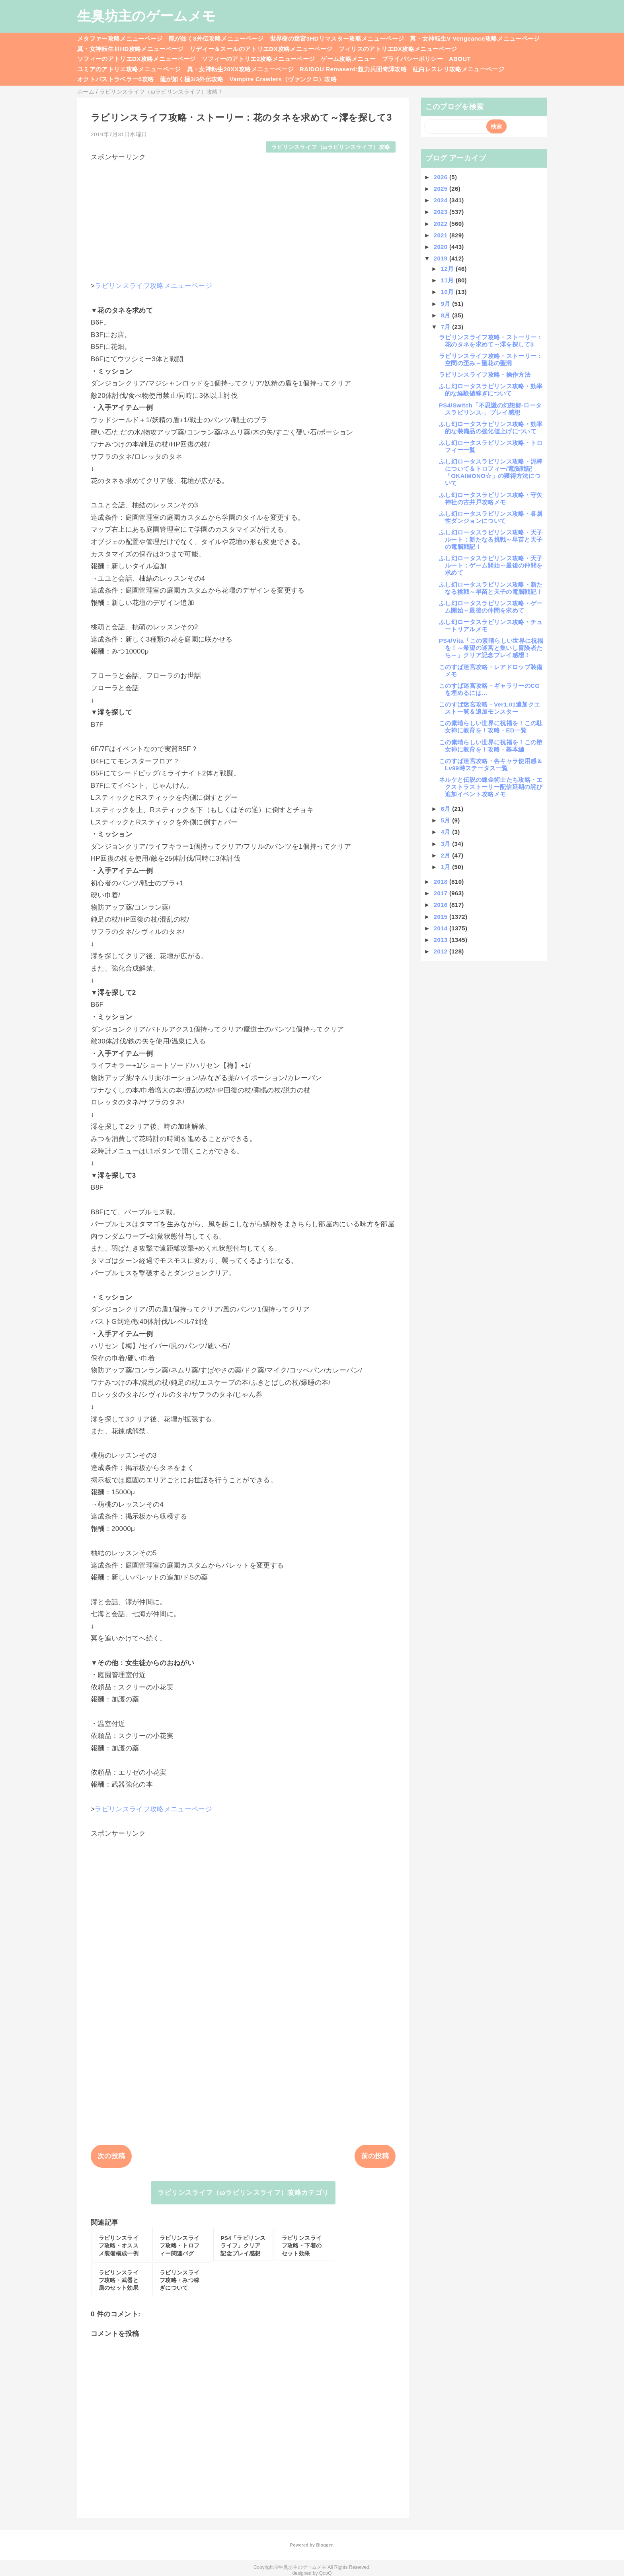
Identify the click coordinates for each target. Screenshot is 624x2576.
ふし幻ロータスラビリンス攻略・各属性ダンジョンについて (491, 517)
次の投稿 (111, 2156)
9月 (446, 303)
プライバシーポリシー (412, 58)
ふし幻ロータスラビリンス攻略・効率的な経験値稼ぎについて (491, 390)
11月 (448, 280)
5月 (446, 820)
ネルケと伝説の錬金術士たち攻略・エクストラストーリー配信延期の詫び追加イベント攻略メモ (491, 786)
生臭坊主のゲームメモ (146, 15)
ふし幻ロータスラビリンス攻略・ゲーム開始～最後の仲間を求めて (491, 607)
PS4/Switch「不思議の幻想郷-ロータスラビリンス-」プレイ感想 (490, 409)
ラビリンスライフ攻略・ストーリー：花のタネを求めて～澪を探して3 (491, 341)
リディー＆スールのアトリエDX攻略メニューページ (261, 48)
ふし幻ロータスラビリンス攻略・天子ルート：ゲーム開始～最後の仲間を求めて (491, 565)
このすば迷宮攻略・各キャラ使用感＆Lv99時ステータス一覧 (491, 764)
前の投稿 (375, 2156)
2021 (441, 235)
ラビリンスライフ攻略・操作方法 (484, 374)
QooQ (325, 2573)
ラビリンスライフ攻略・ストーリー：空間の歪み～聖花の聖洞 (491, 359)
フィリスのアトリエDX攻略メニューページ (398, 48)
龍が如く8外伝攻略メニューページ (216, 38)
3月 (446, 843)
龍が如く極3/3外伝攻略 (192, 79)
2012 (441, 951)
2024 (441, 200)
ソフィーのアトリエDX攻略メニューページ (136, 58)
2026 (441, 177)
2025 (441, 188)
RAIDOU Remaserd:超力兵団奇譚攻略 (353, 69)
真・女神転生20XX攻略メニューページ (240, 69)
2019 (441, 258)
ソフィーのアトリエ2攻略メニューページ (258, 58)
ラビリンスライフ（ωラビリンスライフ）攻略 (330, 147)
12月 (448, 268)
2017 (441, 893)
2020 (441, 246)
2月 (446, 855)
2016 (441, 904)
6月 (446, 808)
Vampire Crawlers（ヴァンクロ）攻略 (283, 79)
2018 (441, 881)
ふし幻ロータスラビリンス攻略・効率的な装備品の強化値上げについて (491, 428)
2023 (441, 211)
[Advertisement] (243, 217)
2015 (441, 916)
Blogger (324, 2545)
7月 (446, 326)
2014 (441, 928)
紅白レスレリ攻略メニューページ (458, 69)
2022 (441, 223)
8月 (446, 315)
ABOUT (460, 58)
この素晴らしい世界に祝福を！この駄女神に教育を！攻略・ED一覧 (491, 727)
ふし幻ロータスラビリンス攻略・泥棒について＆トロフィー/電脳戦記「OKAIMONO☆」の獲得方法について (491, 472)
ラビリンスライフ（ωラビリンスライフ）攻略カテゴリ (243, 2192)
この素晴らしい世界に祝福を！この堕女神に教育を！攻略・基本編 (491, 746)
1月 (446, 866)
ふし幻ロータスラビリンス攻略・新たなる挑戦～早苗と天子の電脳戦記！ (491, 588)
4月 (446, 831)
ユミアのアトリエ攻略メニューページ (129, 69)
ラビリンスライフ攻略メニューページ (153, 286)
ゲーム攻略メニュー (348, 58)
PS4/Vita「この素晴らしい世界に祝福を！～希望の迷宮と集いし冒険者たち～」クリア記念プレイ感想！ (491, 647)
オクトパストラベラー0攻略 (115, 79)
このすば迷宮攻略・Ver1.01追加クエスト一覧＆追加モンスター (489, 708)
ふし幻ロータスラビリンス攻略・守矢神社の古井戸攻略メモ (491, 498)
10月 (448, 291)
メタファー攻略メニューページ (120, 38)
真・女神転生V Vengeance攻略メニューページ (475, 38)
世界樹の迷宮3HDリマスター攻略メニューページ (337, 38)
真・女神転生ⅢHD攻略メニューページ (130, 48)
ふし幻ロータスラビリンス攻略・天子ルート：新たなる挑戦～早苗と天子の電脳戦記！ (491, 539)
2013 (441, 939)
